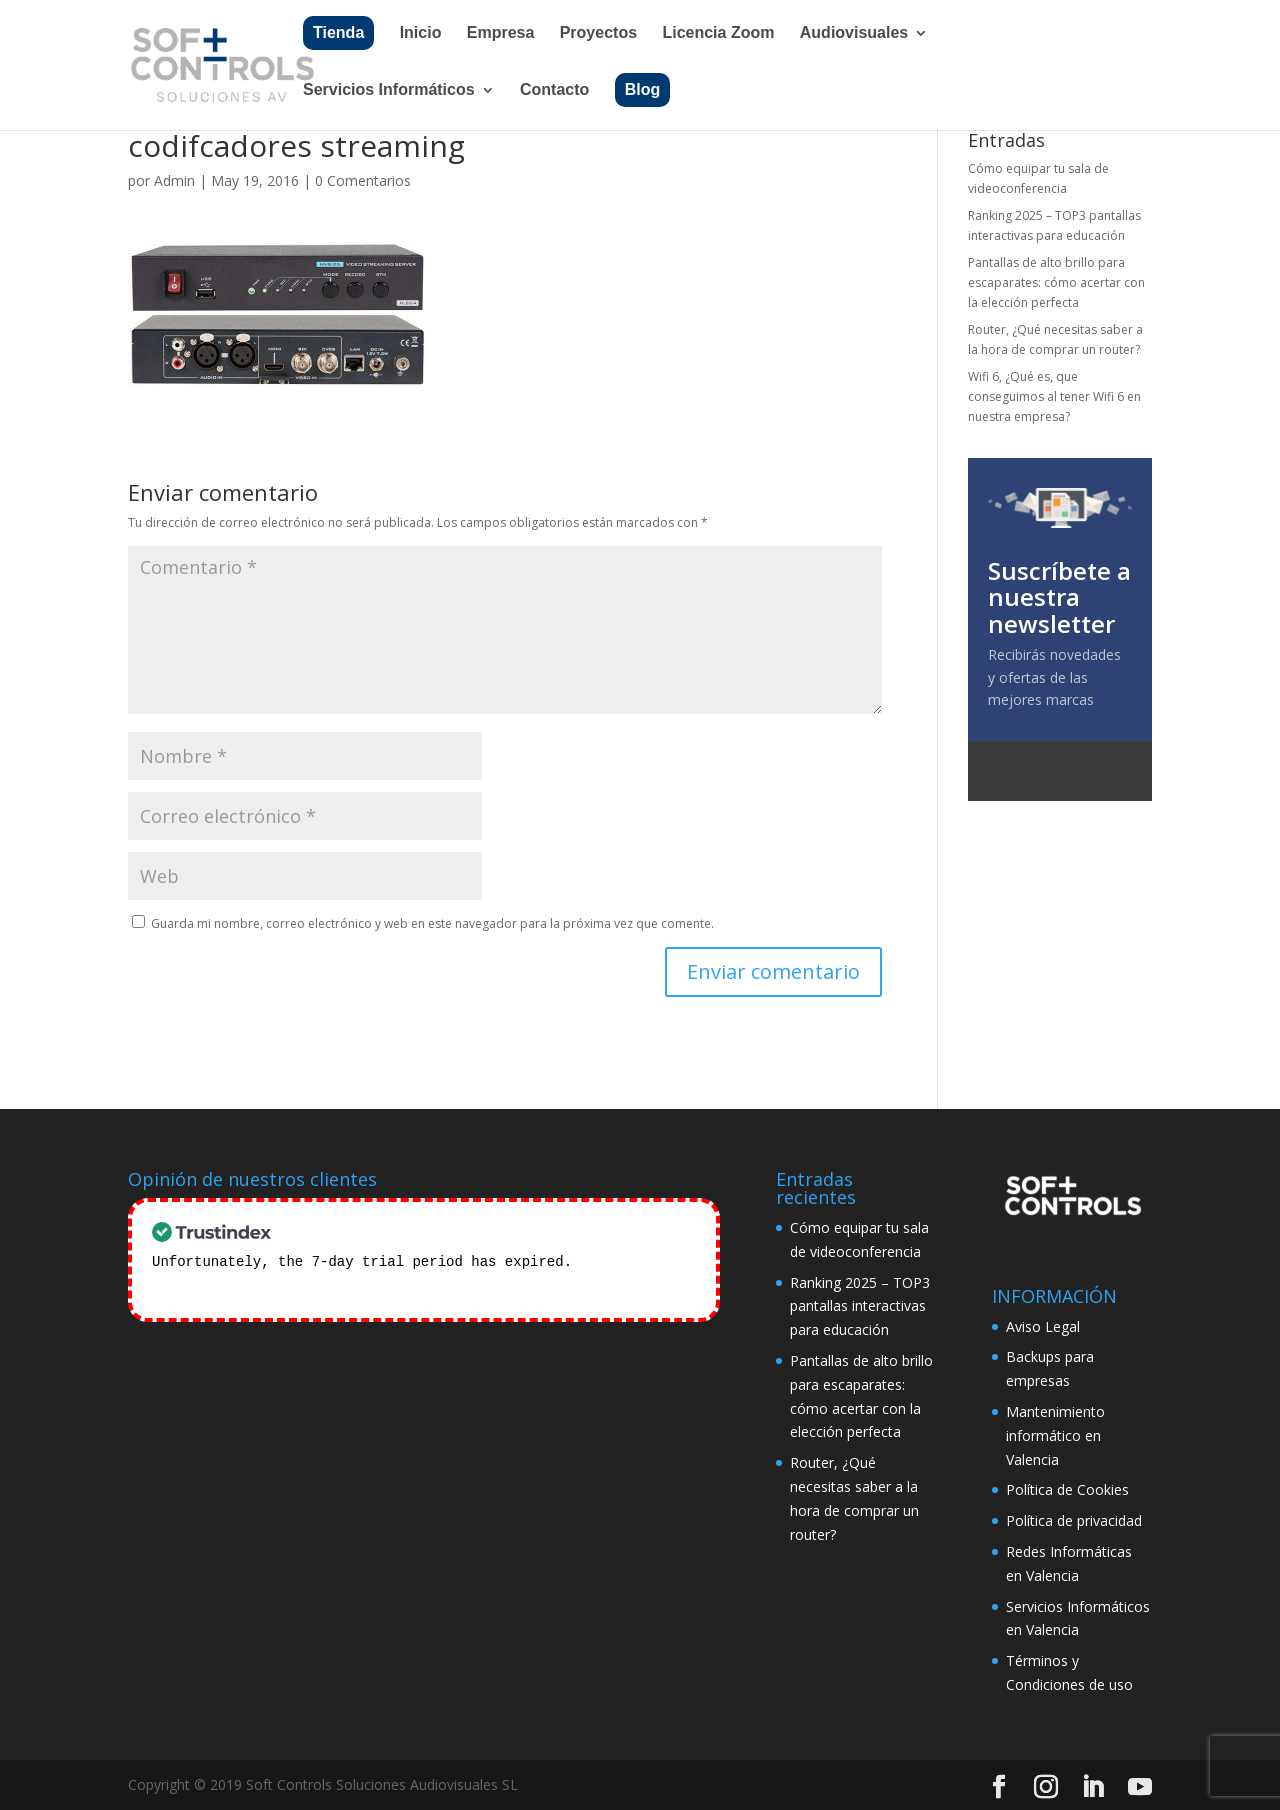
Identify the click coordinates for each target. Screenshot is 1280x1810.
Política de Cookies (1067, 1489)
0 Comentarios (363, 180)
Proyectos (598, 33)
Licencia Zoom (718, 33)
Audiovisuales (854, 33)
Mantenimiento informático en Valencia (1055, 1435)
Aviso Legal (1043, 1326)
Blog (643, 89)
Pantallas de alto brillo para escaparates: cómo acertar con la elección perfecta (1056, 283)
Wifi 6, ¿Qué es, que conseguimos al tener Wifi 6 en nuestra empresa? (1054, 397)
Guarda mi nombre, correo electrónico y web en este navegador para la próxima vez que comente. (432, 923)
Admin (174, 180)
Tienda (338, 32)
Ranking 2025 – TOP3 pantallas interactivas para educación (860, 1306)
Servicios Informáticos (389, 90)
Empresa (501, 33)
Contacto (554, 90)
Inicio (421, 33)
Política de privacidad (1074, 1520)
